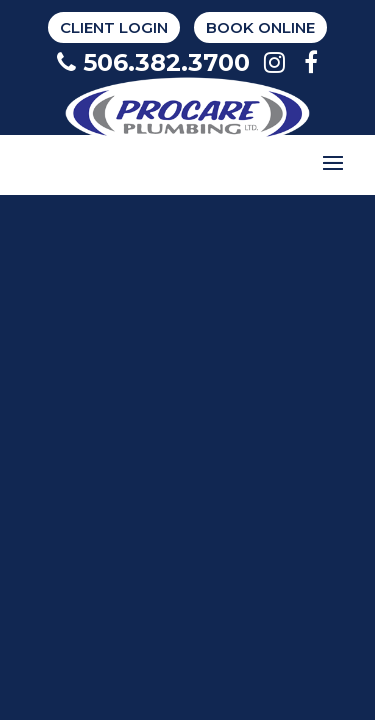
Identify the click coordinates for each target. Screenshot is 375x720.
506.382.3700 (153, 62)
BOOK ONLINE (260, 27)
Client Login (114, 27)
